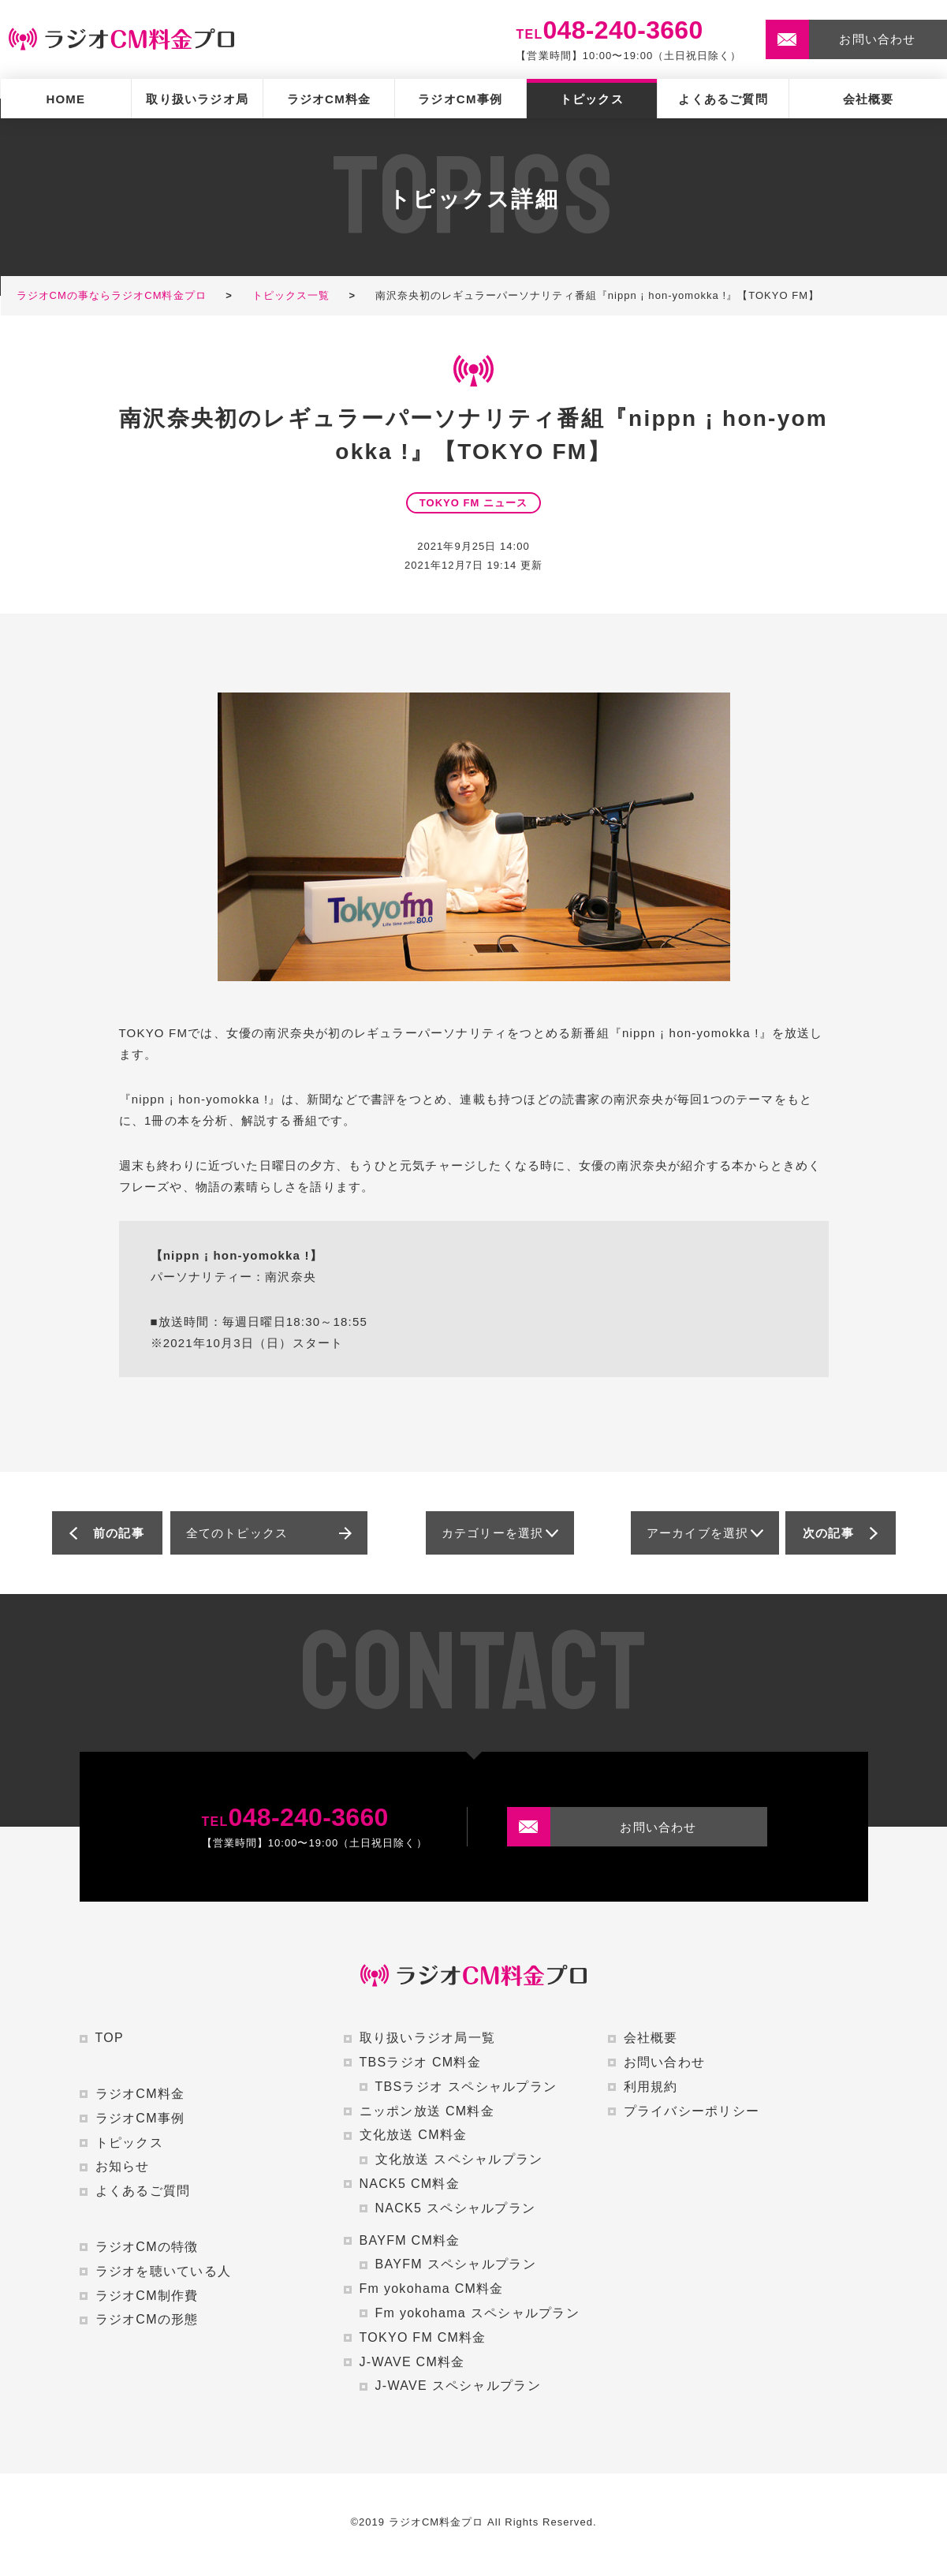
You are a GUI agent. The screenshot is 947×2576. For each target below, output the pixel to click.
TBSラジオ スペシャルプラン (466, 2086)
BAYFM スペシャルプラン (455, 2264)
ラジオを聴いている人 (163, 2271)
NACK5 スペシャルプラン (455, 2208)
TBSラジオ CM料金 (421, 2062)
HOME (65, 99)
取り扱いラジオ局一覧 (428, 2037)
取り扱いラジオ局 (197, 99)
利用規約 (651, 2086)
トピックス (592, 99)
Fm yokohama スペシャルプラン (477, 2313)
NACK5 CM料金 (410, 2183)
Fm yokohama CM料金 (432, 2288)
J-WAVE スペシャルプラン (458, 2385)
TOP (109, 2037)
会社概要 (868, 99)
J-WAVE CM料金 (412, 2362)
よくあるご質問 (722, 99)
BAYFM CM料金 (410, 2240)
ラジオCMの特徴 (147, 2246)
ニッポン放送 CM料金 (427, 2111)
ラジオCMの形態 (147, 2319)
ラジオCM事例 (460, 99)
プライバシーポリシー (692, 2111)
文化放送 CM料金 (414, 2134)
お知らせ (122, 2166)
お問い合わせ (665, 2062)
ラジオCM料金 (329, 99)
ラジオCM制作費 (147, 2295)
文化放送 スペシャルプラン (459, 2159)
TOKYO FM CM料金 (423, 2337)
